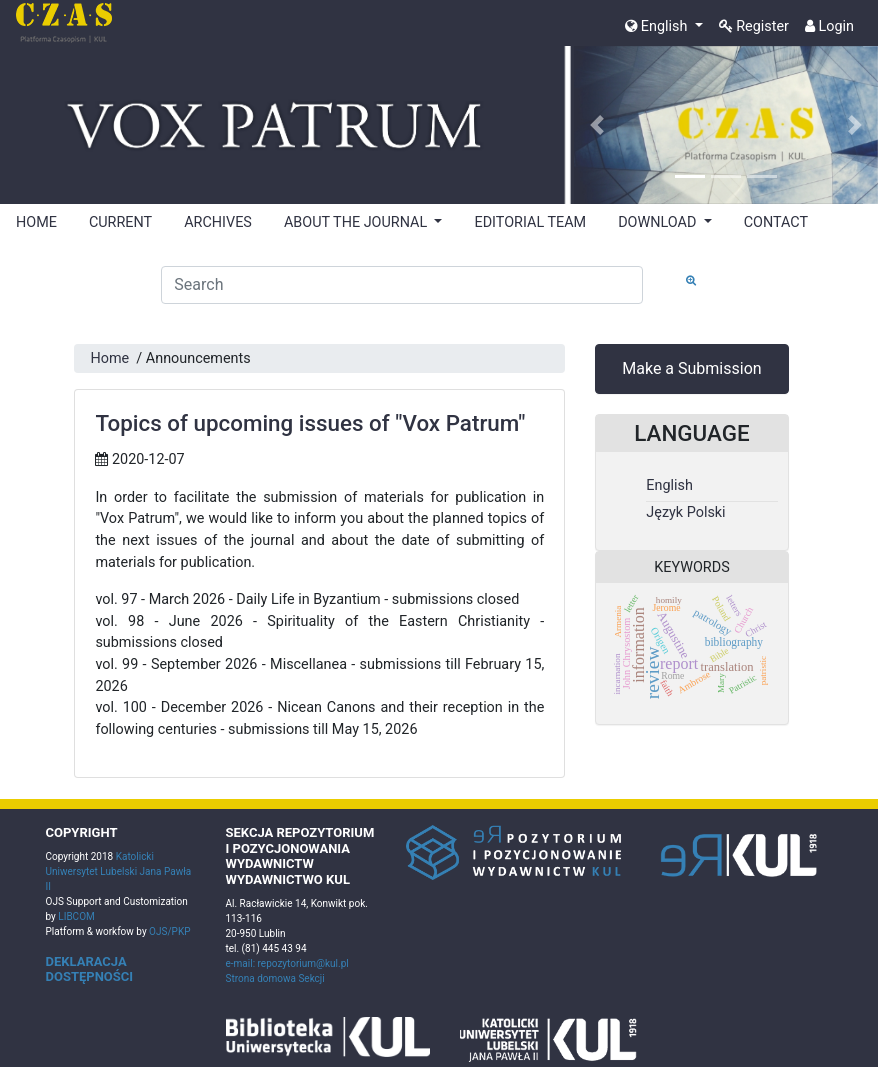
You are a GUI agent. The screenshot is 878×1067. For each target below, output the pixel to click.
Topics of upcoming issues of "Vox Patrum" (310, 423)
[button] (597, 125)
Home (109, 358)
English (658, 26)
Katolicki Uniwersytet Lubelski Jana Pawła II (119, 871)
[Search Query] (402, 285)
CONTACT (776, 222)
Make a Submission (691, 368)
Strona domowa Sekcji (275, 978)
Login (829, 26)
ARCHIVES (218, 222)
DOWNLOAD (659, 222)
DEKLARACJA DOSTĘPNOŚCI (90, 969)
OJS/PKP (169, 931)
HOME (36, 222)
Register (754, 26)
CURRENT (120, 222)
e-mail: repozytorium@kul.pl (287, 963)
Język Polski (685, 512)
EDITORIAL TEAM (530, 222)
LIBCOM (76, 916)
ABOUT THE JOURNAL (357, 222)
